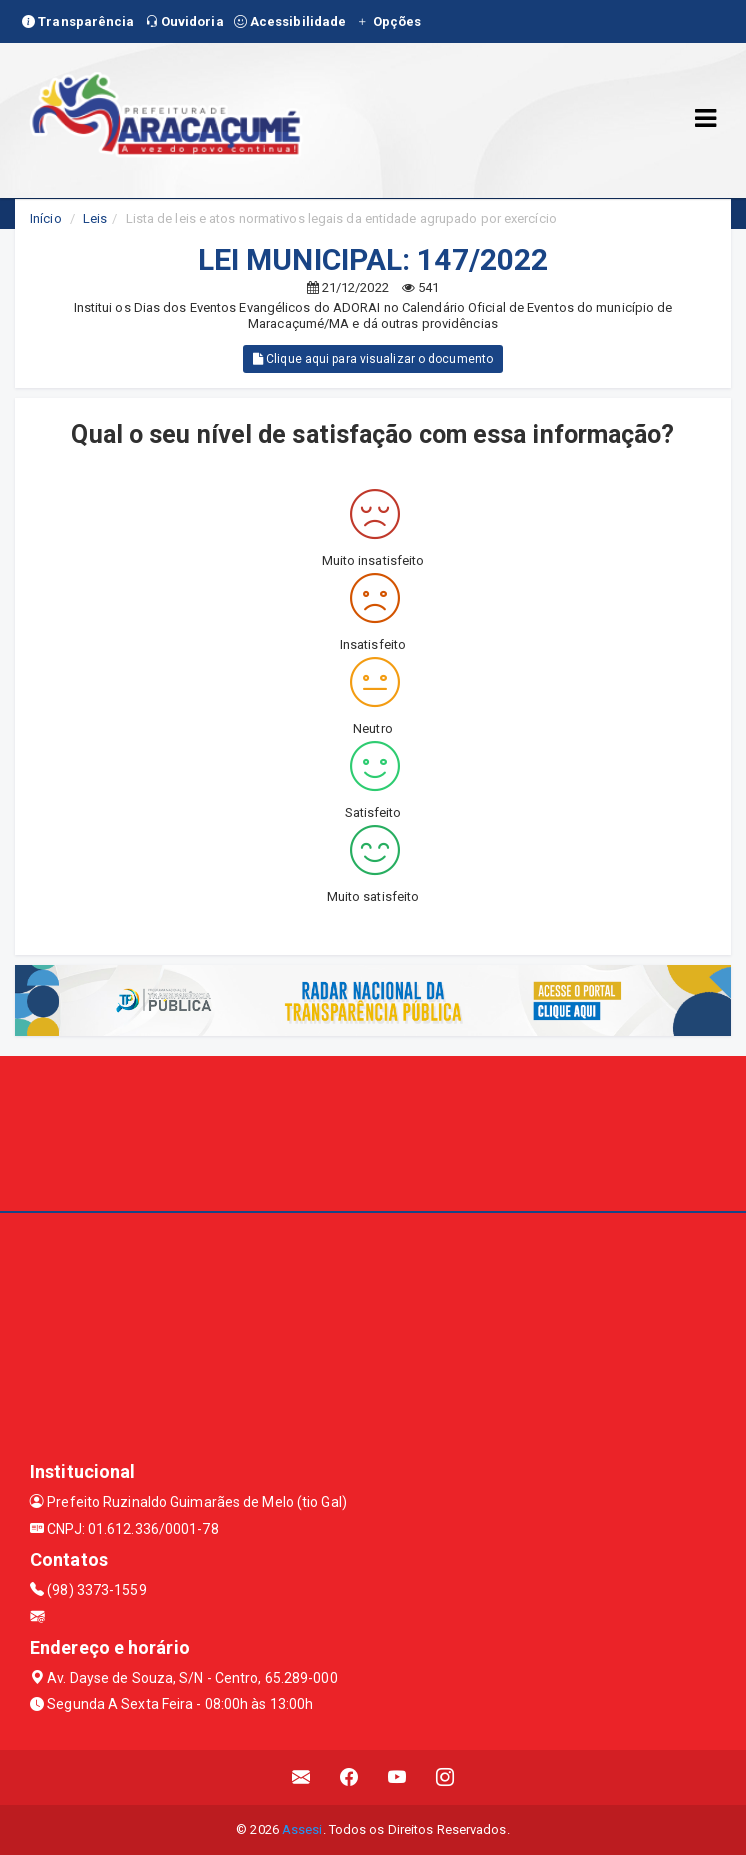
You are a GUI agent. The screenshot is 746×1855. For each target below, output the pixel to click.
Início (46, 218)
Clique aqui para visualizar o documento (373, 359)
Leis (95, 218)
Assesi (302, 1829)
